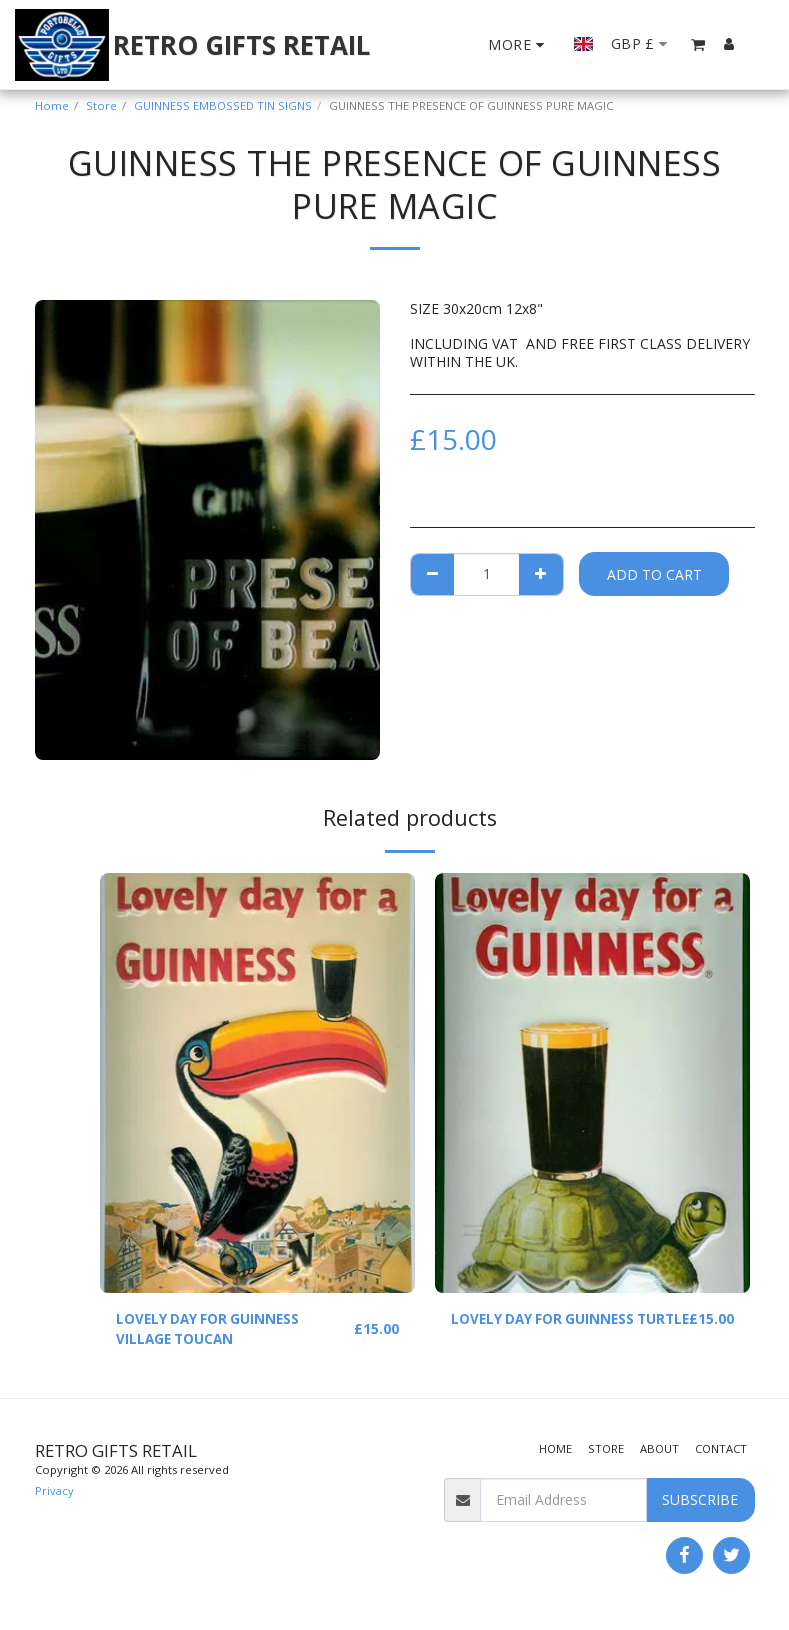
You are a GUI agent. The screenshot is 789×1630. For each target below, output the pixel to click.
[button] (698, 44)
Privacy (54, 1492)
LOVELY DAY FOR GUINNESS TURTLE (545, 1330)
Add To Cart (654, 574)
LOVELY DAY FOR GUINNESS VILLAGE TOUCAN (210, 1330)
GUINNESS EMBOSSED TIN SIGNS (223, 105)
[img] (257, 1083)
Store (101, 105)
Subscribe (700, 1501)
